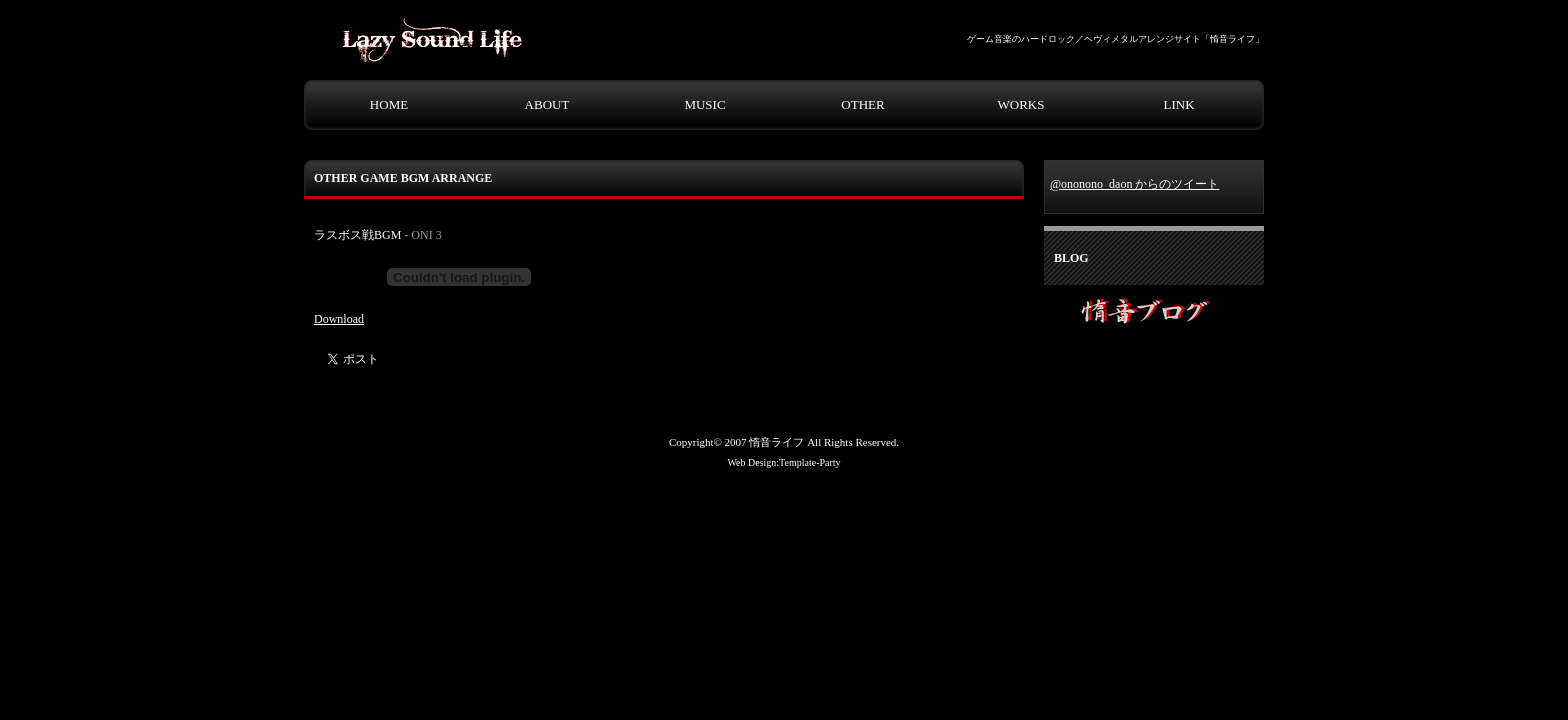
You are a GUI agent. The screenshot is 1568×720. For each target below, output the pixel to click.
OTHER (862, 104)
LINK (1178, 104)
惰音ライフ (776, 442)
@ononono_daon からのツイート (1134, 184)
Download (339, 319)
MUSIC (704, 104)
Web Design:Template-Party (783, 462)
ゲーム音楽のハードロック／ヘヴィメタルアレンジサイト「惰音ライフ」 (1115, 39)
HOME (389, 104)
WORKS (1021, 104)
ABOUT (547, 104)
